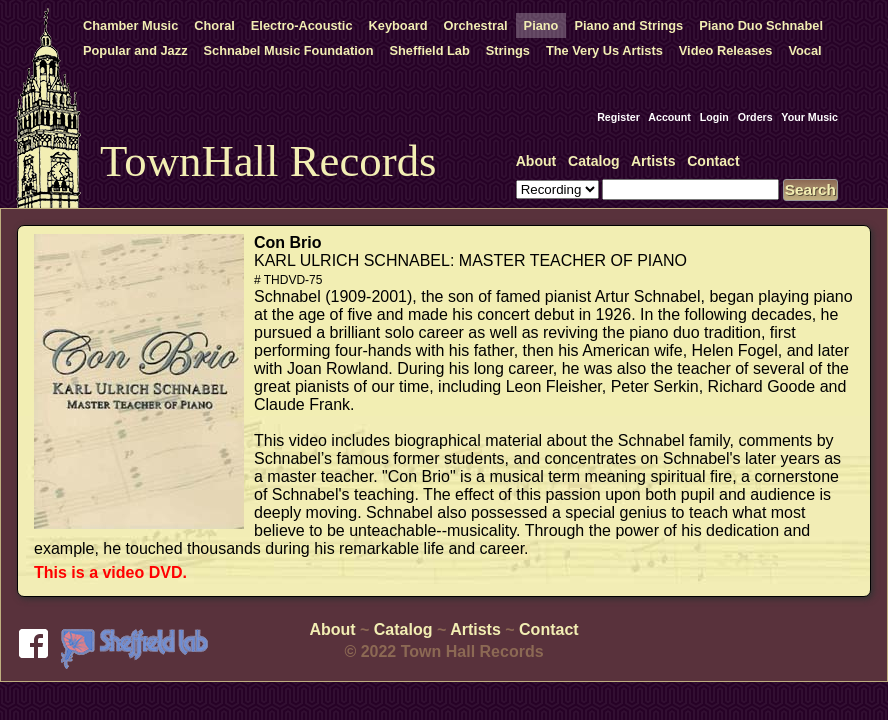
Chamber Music (130, 25)
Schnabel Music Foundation (289, 50)
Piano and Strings (628, 25)
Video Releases (726, 50)
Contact (713, 161)
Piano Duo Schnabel (761, 25)
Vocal (804, 50)
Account (669, 117)
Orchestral (476, 25)
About (536, 161)
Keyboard (398, 25)
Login (714, 117)
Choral (214, 25)
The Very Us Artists (604, 50)
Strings (508, 50)
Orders (755, 117)
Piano (541, 25)
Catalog (594, 161)
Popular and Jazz (135, 50)
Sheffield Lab (429, 50)
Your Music (809, 117)
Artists (653, 161)
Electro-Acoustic (302, 25)
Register (618, 117)
